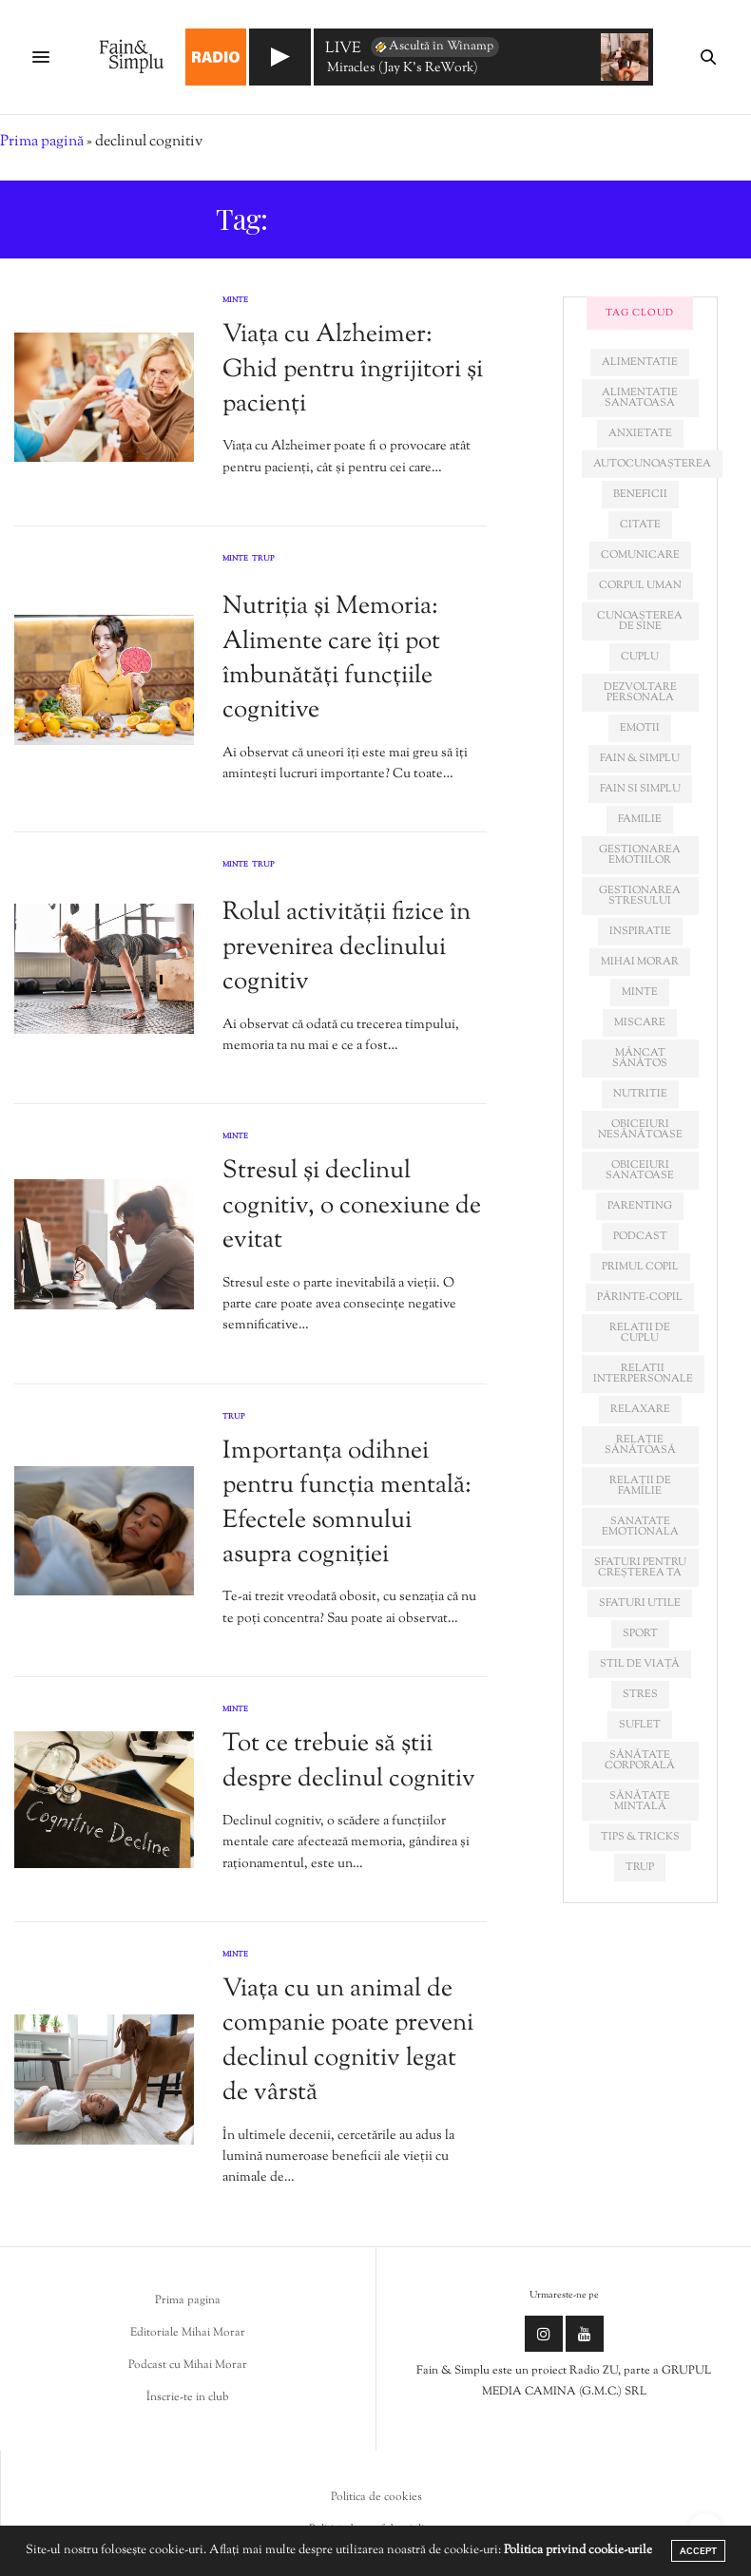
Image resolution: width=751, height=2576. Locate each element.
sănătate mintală (639, 1801)
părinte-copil (640, 1297)
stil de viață (640, 1663)
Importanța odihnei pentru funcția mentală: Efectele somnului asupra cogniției (347, 1503)
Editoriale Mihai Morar (187, 2332)
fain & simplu (640, 758)
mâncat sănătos (639, 1058)
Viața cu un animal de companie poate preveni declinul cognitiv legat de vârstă (347, 2041)
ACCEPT (698, 2551)
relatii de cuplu (639, 1332)
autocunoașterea (652, 463)
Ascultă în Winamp (433, 46)
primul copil (640, 1266)
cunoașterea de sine (640, 621)
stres (640, 1694)
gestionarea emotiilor (640, 855)
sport (640, 1633)
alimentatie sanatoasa (640, 397)
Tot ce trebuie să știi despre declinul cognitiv (348, 1761)
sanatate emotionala (640, 1526)
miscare (639, 1022)
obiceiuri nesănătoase (640, 1129)
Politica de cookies (376, 2497)
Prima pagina (188, 2300)
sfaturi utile (640, 1603)
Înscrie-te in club (187, 2397)
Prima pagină (42, 142)
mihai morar (640, 961)
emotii (640, 727)
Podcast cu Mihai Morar (187, 2365)
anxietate (640, 433)
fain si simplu (640, 788)
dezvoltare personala (640, 692)
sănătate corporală (640, 1760)
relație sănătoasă (640, 1445)
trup (640, 1867)
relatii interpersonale (643, 1373)
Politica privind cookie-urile (578, 2550)
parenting (639, 1205)
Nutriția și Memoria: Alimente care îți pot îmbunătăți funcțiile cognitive (331, 658)
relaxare (640, 1409)
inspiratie (640, 931)
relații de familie (640, 1485)
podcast (640, 1236)
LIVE (343, 50)
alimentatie (640, 362)
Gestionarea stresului (640, 895)
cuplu (640, 656)
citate (640, 524)
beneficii (640, 494)
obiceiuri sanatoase (640, 1170)
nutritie (640, 1093)
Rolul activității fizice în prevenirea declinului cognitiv (346, 947)
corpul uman (640, 585)
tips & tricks (640, 1836)
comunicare (640, 555)
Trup (263, 559)
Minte (235, 300)
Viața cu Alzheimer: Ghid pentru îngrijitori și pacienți (352, 369)
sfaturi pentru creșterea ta (640, 1567)
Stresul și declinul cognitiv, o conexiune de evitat (351, 1206)
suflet (640, 1724)
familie (640, 819)
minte (640, 992)
